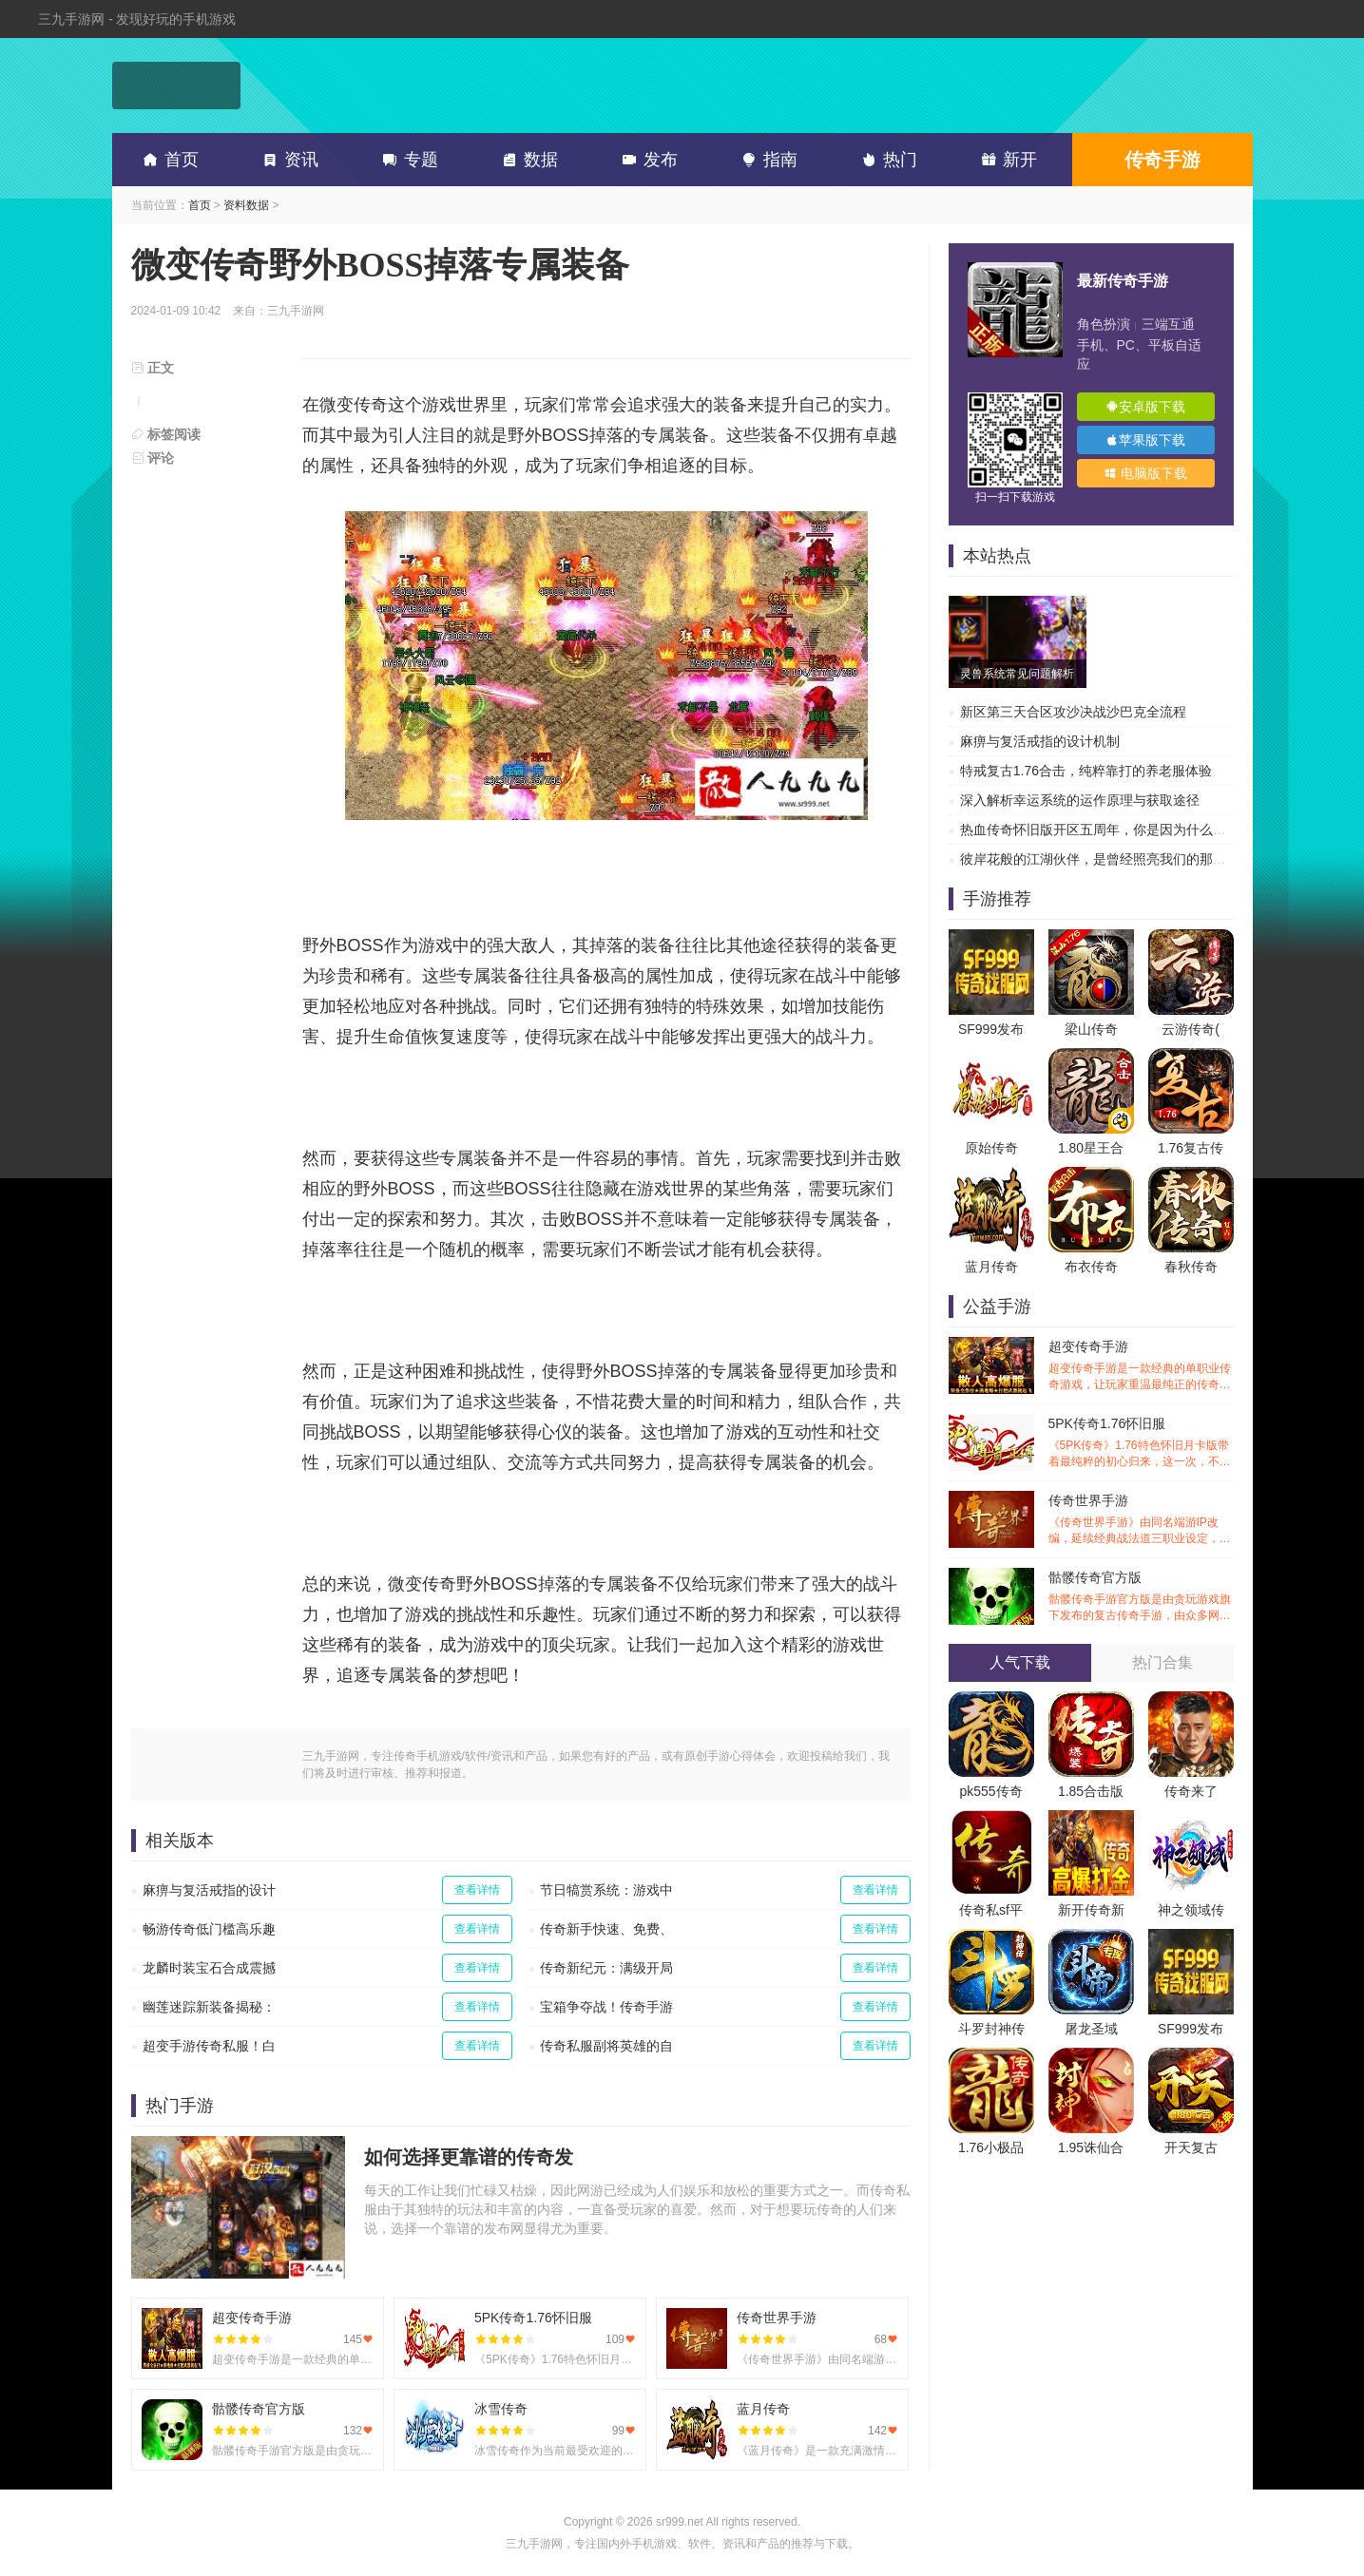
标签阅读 (166, 434)
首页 (167, 159)
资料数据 (246, 205)
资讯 (287, 159)
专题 (406, 159)
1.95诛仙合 (1091, 2147)
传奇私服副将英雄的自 (606, 2045)
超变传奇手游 (1141, 1366)
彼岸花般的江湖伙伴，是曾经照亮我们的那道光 (1099, 859)
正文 (153, 367)
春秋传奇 (1191, 1266)
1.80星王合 (1091, 1147)
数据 (526, 159)
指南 (766, 159)
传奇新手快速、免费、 (606, 1929)
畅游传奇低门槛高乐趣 (209, 1929)
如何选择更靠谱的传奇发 (468, 2157)
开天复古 (1191, 2147)
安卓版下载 (1145, 406)
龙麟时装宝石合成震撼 (209, 1967)
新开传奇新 (1091, 1910)
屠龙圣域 (1091, 2028)
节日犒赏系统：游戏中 (606, 1890)
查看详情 (477, 1890)
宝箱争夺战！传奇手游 (606, 2006)
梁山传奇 (1091, 1029)
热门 (886, 159)
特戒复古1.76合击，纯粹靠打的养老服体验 (1086, 770)
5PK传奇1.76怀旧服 (1141, 1443)
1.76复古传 (1190, 1147)
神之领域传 (1191, 1910)
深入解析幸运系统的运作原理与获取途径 (1080, 800)
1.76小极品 (991, 2147)
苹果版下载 (1145, 440)
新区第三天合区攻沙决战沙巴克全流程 (1073, 711)
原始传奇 (991, 1147)
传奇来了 (1191, 1791)
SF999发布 (991, 1029)
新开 (1005, 159)
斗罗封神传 (991, 2028)
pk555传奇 (990, 1791)
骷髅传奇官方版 (1141, 1597)
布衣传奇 (1091, 1266)
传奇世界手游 (1141, 1520)
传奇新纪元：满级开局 (606, 1967)
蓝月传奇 (991, 1266)
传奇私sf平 (991, 1910)
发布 (646, 159)
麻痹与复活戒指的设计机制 (1040, 741)
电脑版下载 (1145, 473)
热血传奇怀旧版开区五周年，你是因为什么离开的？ (1113, 829)
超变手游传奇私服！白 (209, 2045)
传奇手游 (1162, 159)
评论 (153, 458)
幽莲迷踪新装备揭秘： (209, 2006)
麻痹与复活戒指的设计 (209, 1890)
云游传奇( (1191, 1029)
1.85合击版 (1091, 1791)
